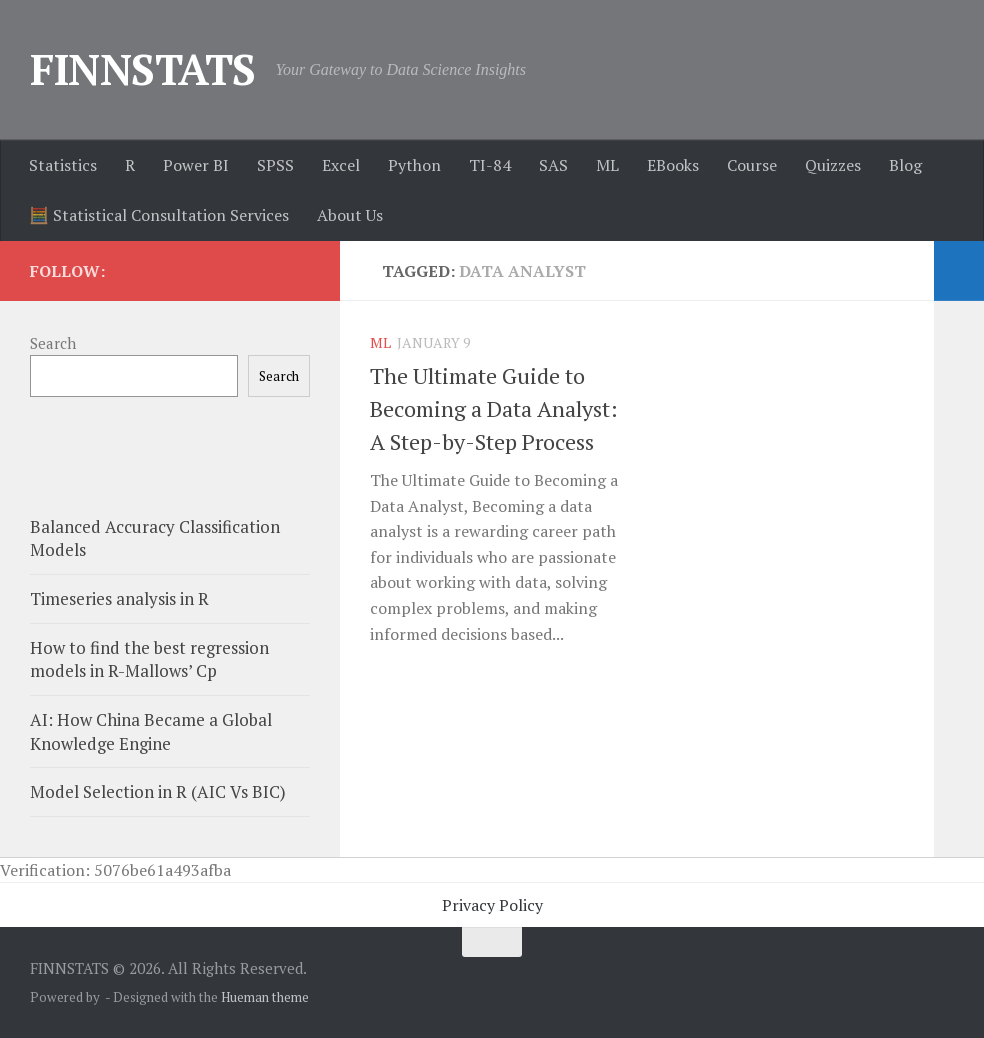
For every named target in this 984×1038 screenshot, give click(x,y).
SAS (553, 165)
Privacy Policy (492, 905)
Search (53, 343)
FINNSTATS (143, 69)
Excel (341, 165)
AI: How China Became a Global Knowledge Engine (151, 731)
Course (752, 165)
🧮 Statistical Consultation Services (159, 215)
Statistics (63, 165)
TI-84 (490, 165)
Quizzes (833, 165)
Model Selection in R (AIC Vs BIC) (158, 791)
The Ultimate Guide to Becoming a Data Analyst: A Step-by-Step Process (494, 408)
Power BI (196, 165)
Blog (905, 165)
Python (414, 165)
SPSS (275, 165)
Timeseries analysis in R (119, 598)
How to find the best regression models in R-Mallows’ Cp (149, 659)
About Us (350, 215)
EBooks (673, 165)
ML (607, 165)
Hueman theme (265, 997)
